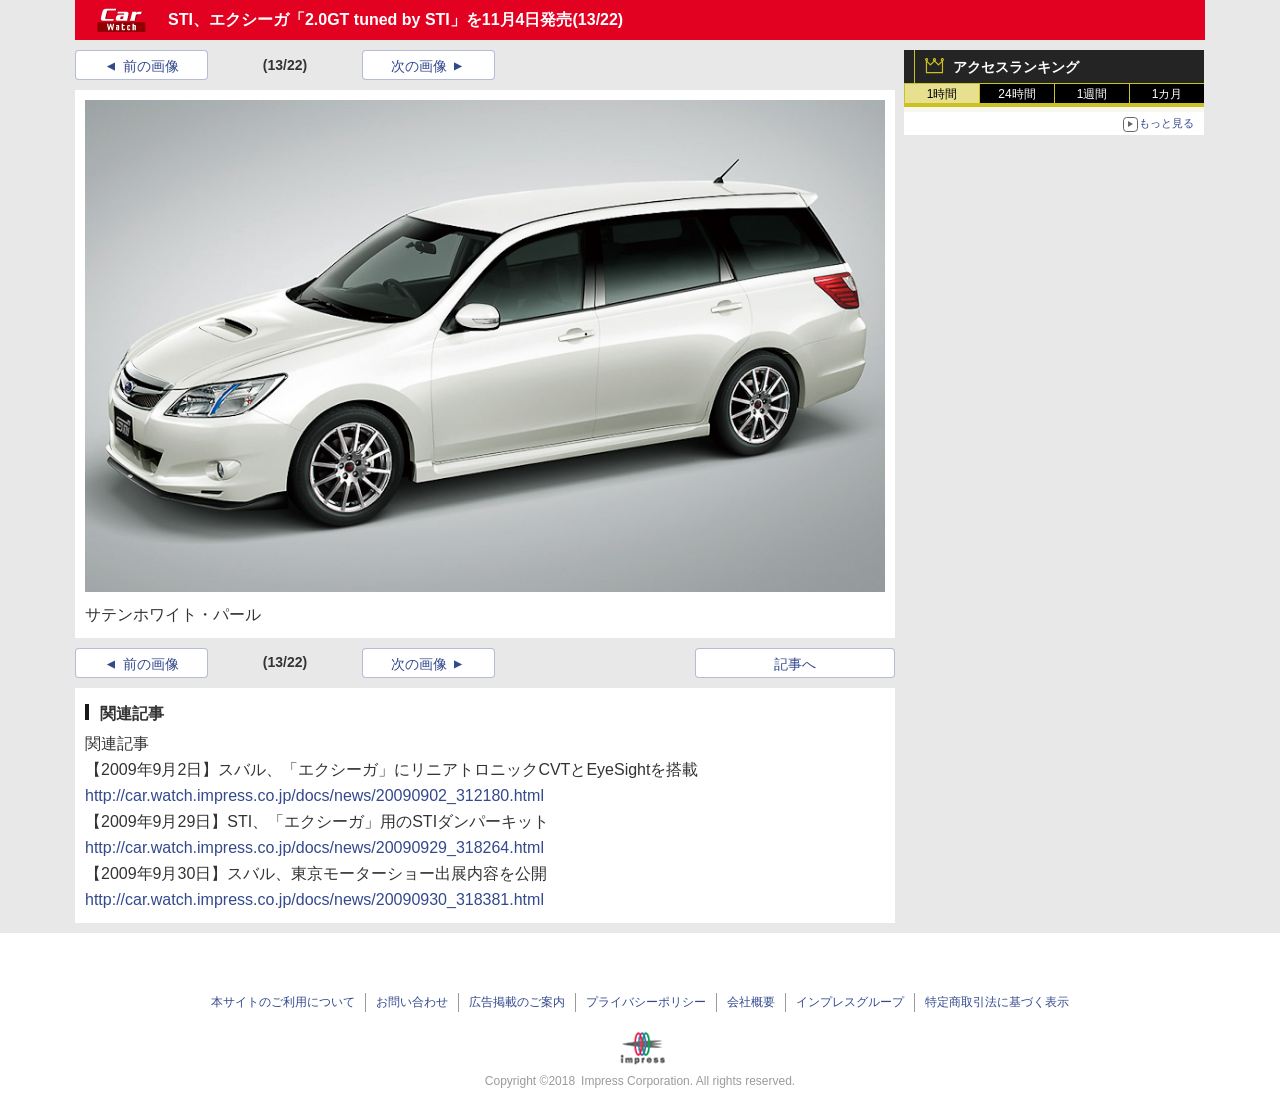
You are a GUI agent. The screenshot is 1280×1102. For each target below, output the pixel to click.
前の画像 (151, 66)
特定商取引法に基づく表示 (997, 1002)
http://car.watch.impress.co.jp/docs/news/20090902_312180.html (314, 795)
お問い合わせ (412, 1002)
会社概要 (751, 1002)
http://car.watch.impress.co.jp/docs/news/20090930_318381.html (314, 899)
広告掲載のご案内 (517, 1002)
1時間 (942, 94)
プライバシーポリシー (646, 1002)
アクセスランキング (1016, 67)
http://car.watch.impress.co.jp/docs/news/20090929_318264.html (314, 847)
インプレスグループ (850, 1002)
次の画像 (419, 66)
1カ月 (1167, 94)
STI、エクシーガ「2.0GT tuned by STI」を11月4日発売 (370, 19)
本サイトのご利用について (283, 1002)
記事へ (795, 664)
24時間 (1016, 94)
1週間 (1092, 94)
